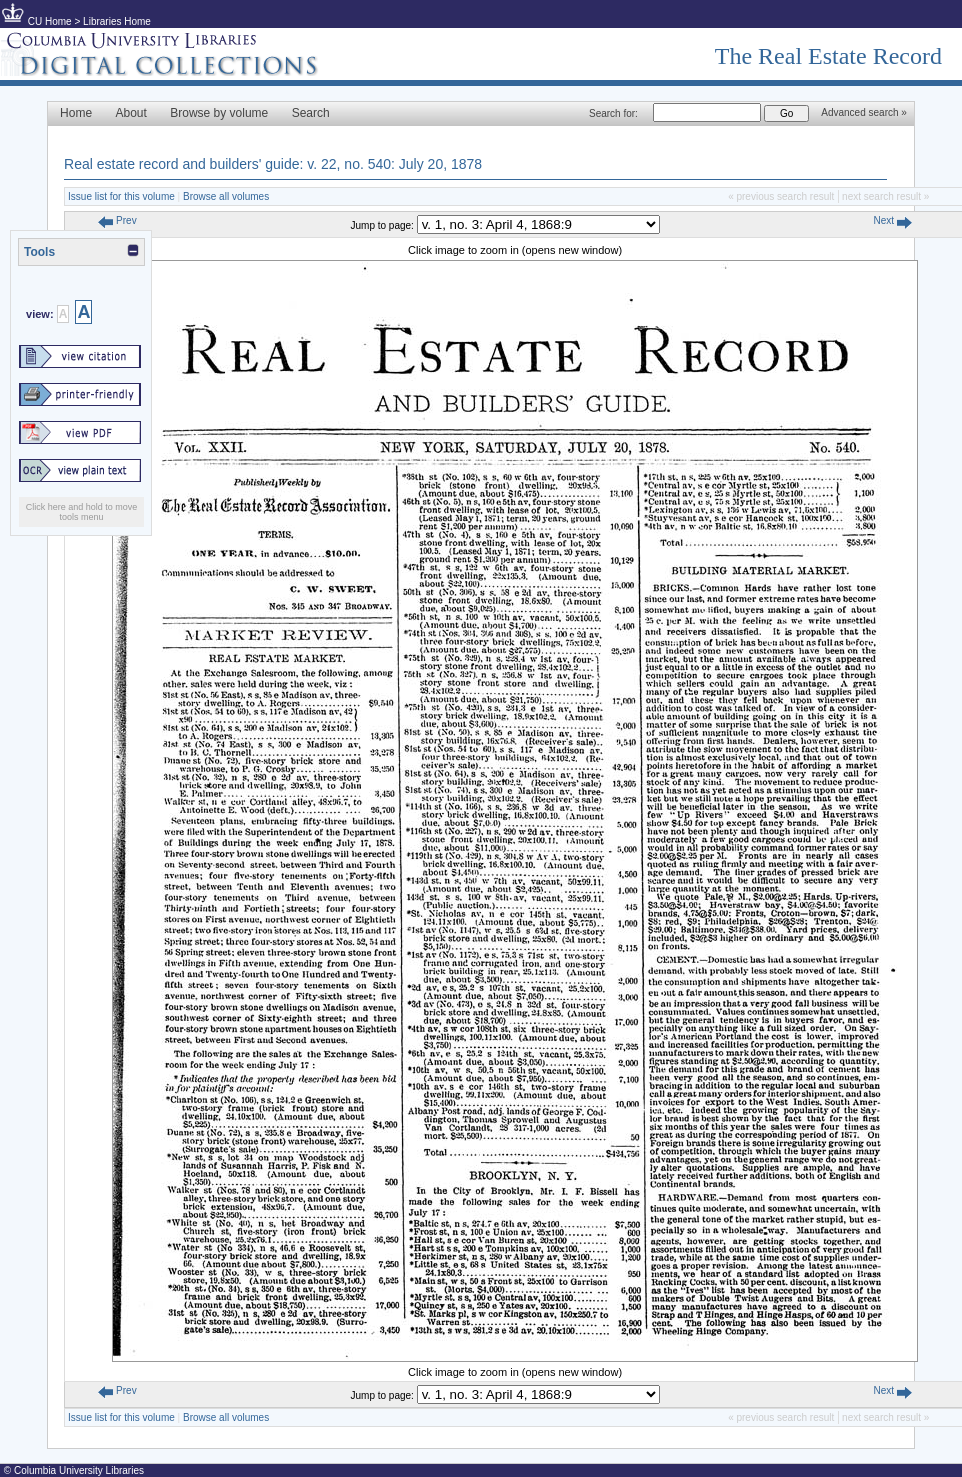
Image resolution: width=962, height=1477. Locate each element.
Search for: (613, 113)
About (131, 113)
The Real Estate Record (828, 56)
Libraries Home (117, 21)
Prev (117, 220)
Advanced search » (864, 112)
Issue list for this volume (121, 196)
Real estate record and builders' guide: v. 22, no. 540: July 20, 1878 (273, 164)
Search (311, 113)
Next (892, 220)
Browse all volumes (226, 196)
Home (76, 113)
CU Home (50, 21)
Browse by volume (219, 113)
